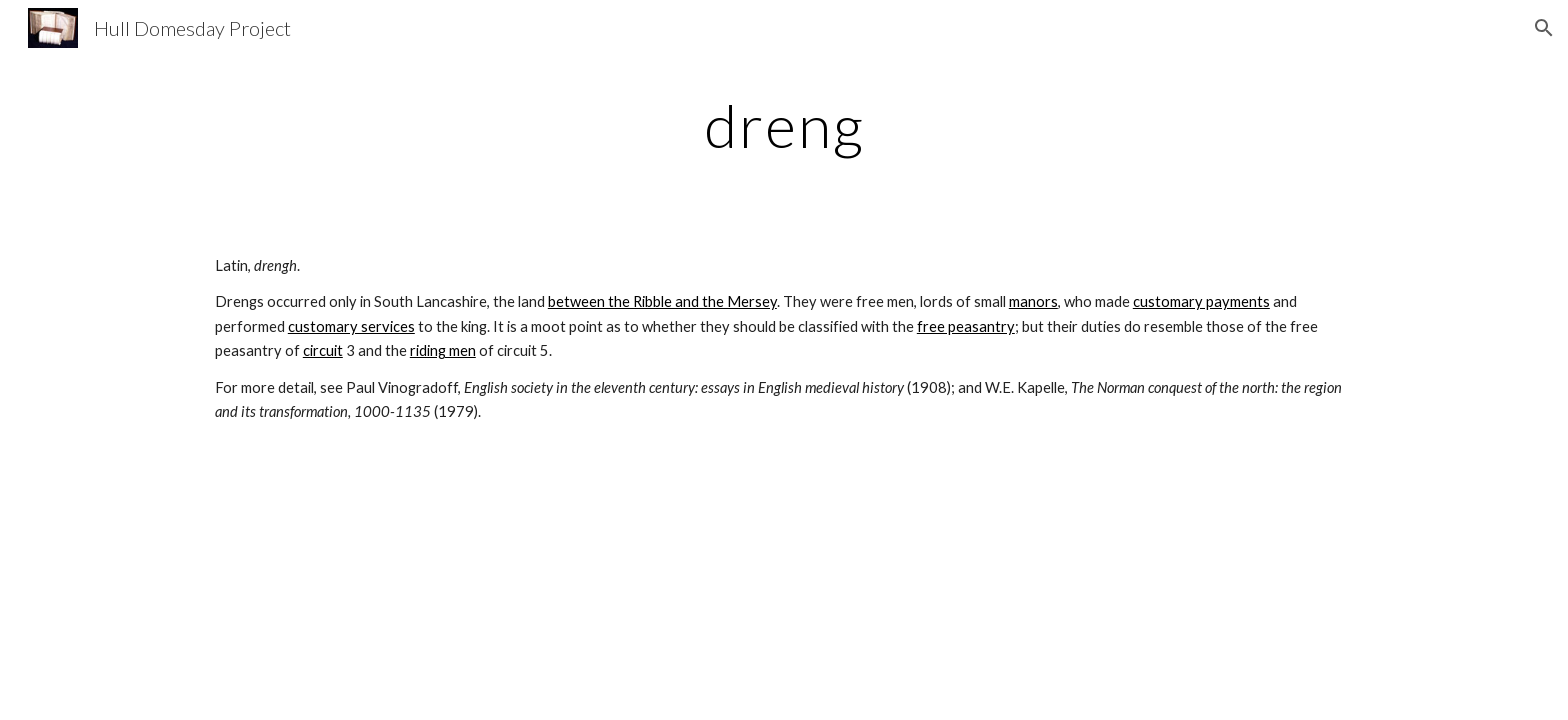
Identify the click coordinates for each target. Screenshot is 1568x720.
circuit (323, 350)
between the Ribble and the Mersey (662, 301)
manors (1033, 301)
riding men (443, 350)
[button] (1544, 28)
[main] (784, 125)
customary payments (1201, 301)
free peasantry (966, 326)
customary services (351, 326)
